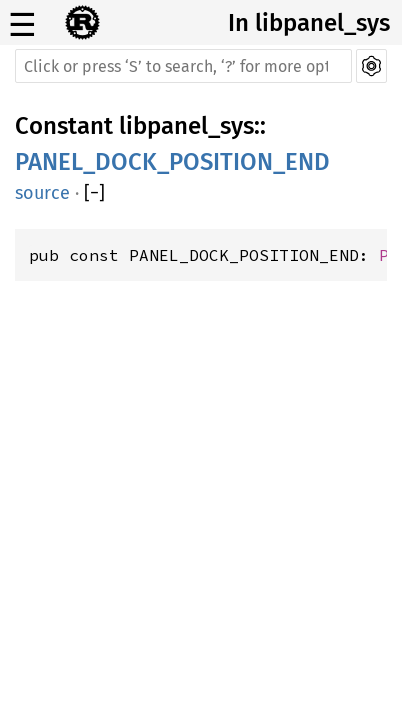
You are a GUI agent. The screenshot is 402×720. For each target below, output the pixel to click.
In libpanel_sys (309, 23)
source (42, 193)
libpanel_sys (186, 126)
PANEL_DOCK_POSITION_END (172, 162)
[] (94, 193)
